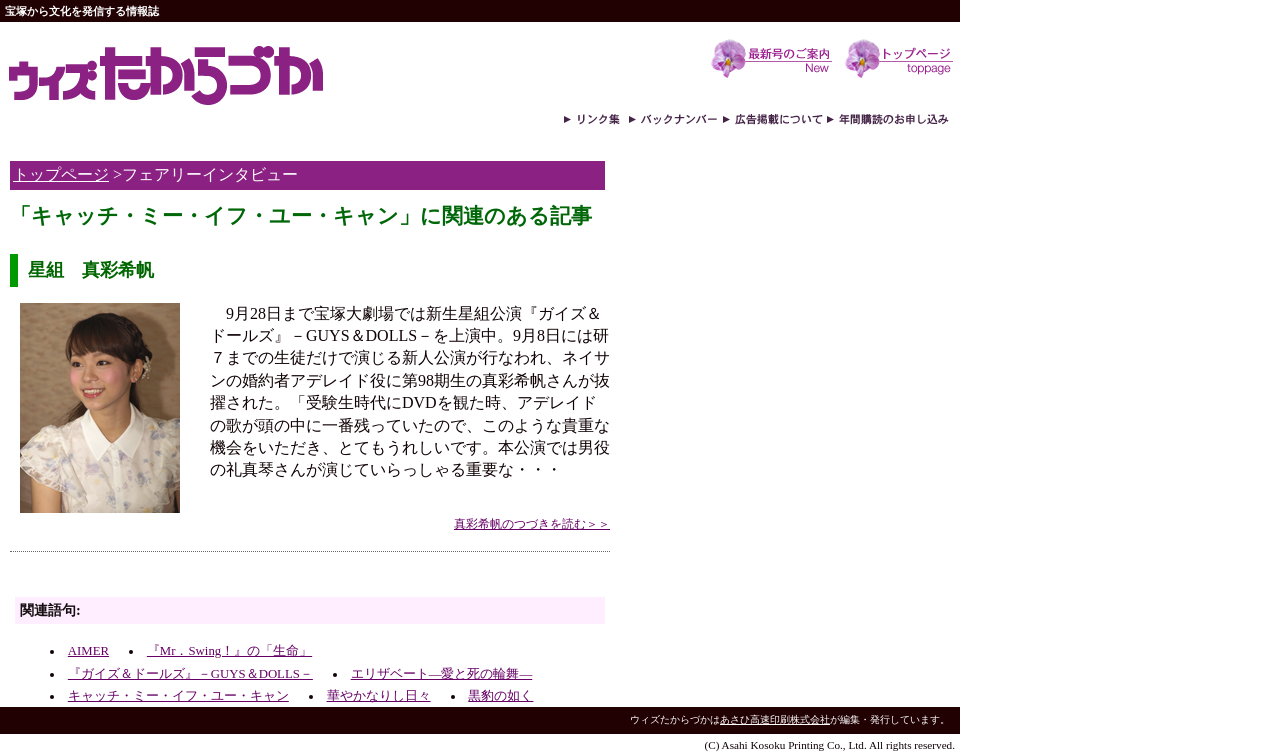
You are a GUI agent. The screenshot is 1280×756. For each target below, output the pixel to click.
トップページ (61, 174)
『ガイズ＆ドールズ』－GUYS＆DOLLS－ (190, 674)
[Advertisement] (244, 579)
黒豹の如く (500, 696)
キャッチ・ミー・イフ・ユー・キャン (178, 696)
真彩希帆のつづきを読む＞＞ (532, 524)
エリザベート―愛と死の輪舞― (442, 674)
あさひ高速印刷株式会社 (775, 719)
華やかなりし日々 (379, 696)
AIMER (88, 651)
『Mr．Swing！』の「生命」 (229, 651)
